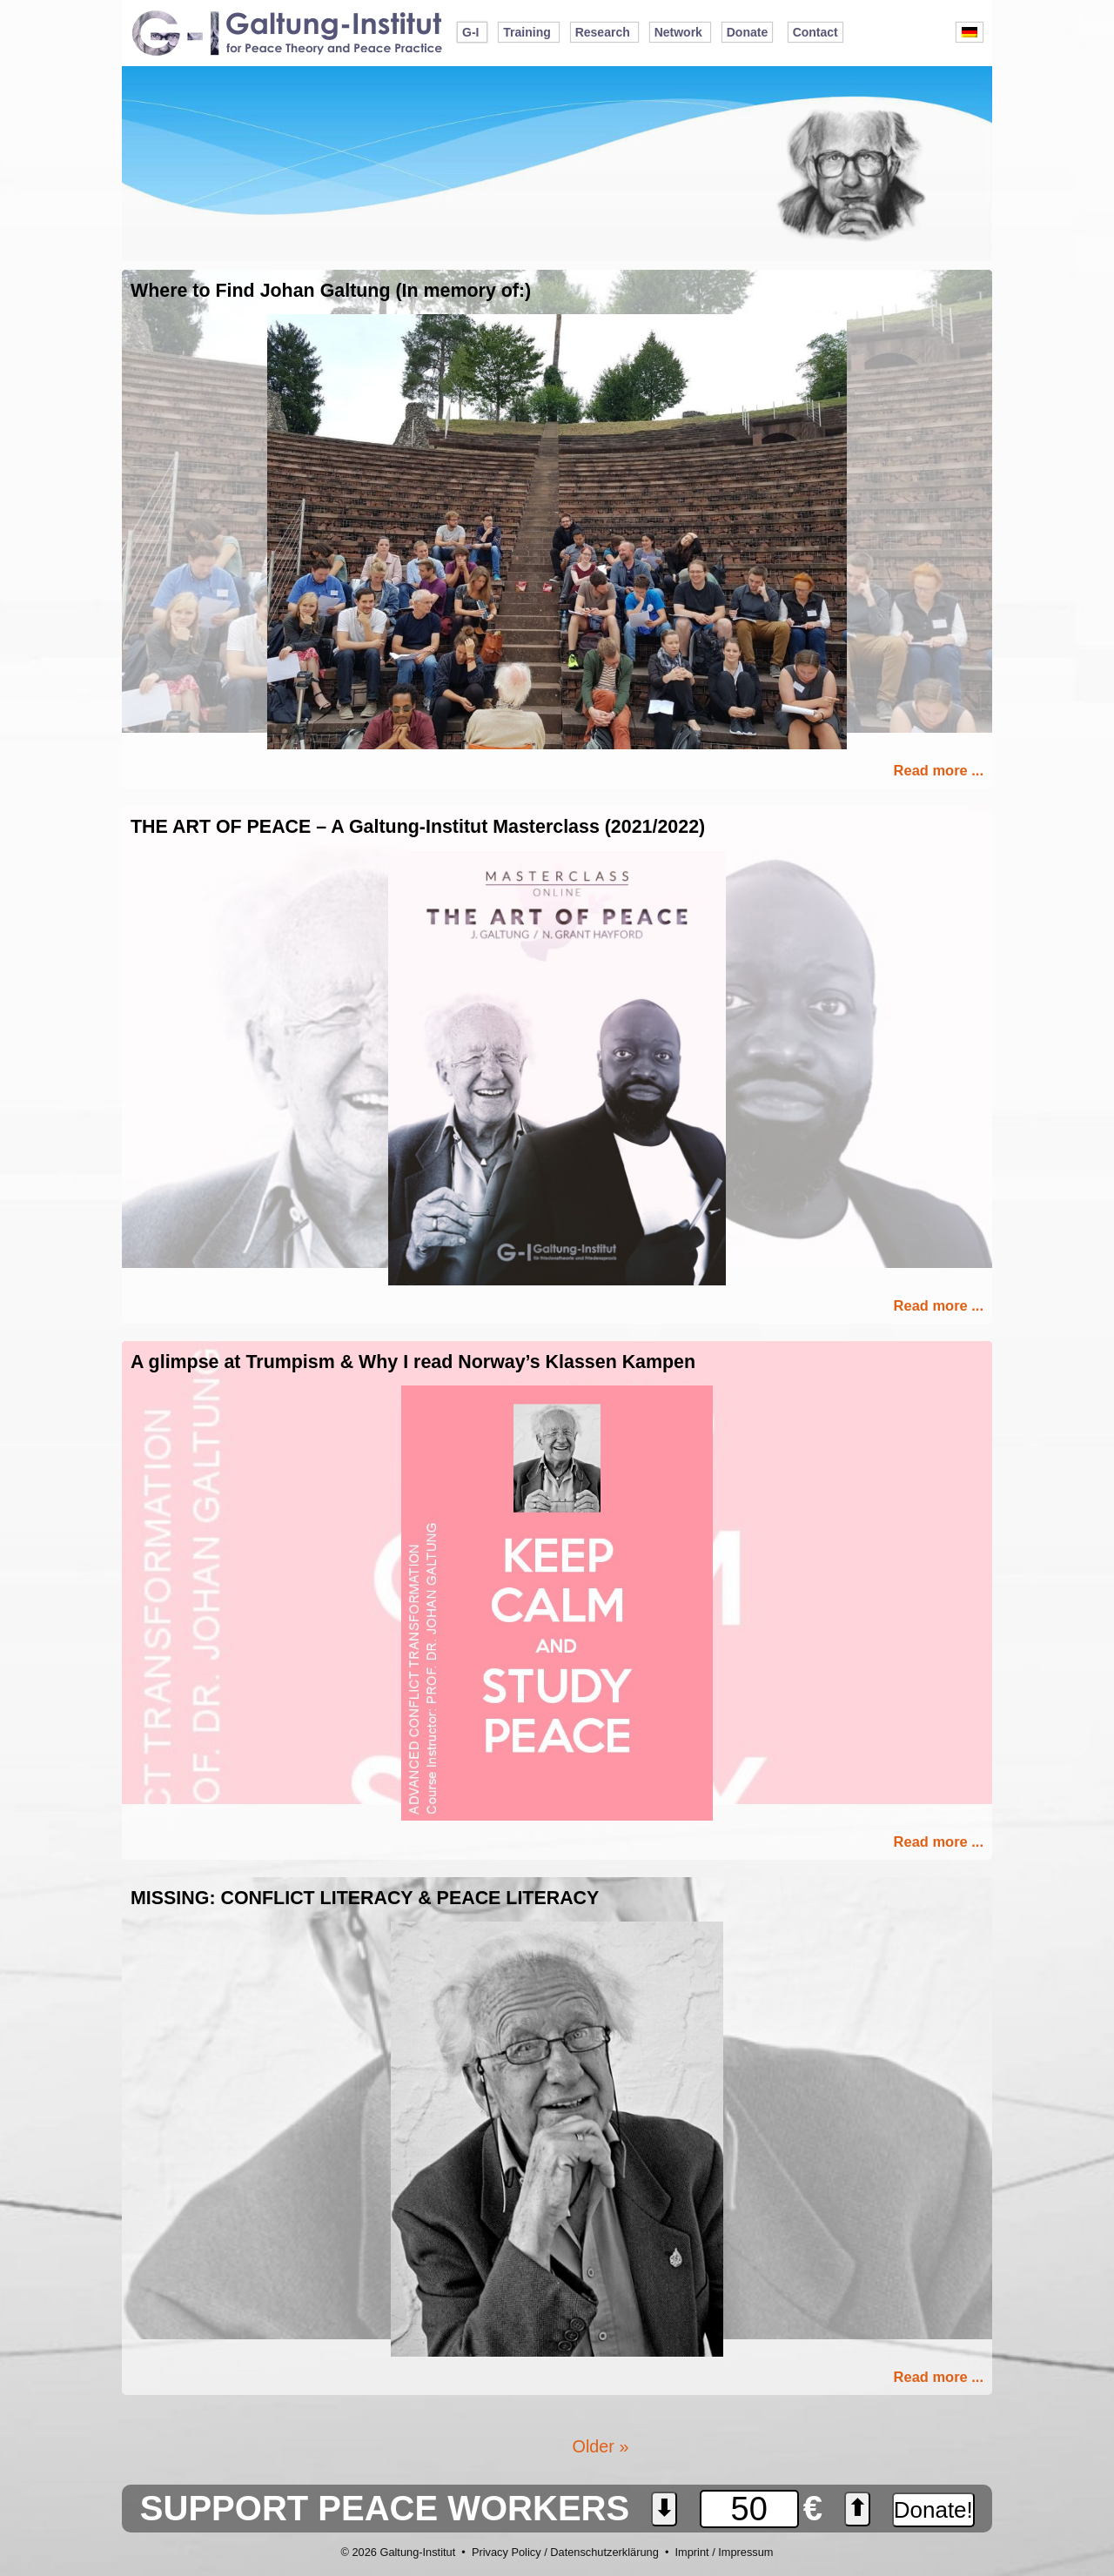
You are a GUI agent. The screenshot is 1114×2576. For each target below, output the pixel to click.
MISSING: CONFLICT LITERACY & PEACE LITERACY (365, 1898)
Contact (815, 32)
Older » (601, 2446)
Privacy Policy (506, 2552)
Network (678, 32)
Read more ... (938, 770)
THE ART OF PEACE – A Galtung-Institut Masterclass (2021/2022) (418, 826)
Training (526, 32)
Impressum (745, 2552)
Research (602, 32)
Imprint (691, 2552)
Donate (747, 32)
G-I (470, 32)
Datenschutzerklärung (604, 2552)
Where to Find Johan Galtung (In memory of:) (331, 290)
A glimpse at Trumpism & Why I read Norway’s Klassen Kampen (413, 1362)
